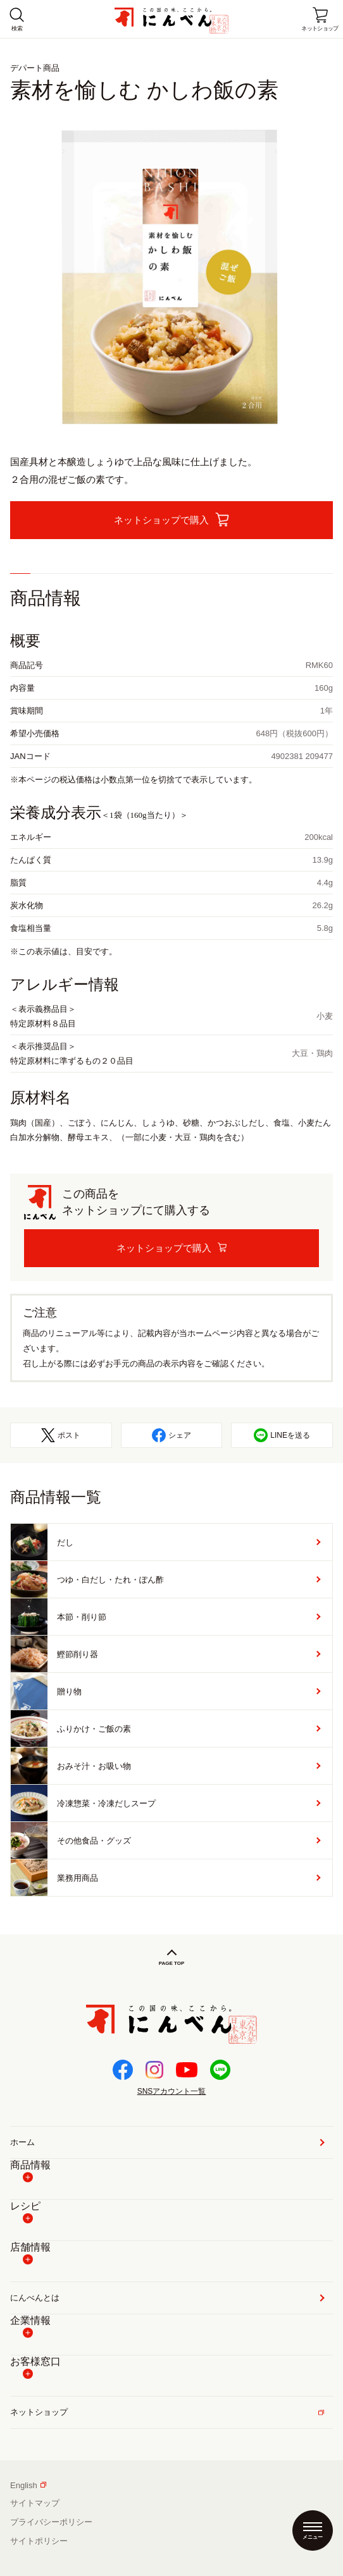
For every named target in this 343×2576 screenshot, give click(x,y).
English (28, 2485)
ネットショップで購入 (163, 1247)
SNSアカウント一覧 (171, 2091)
